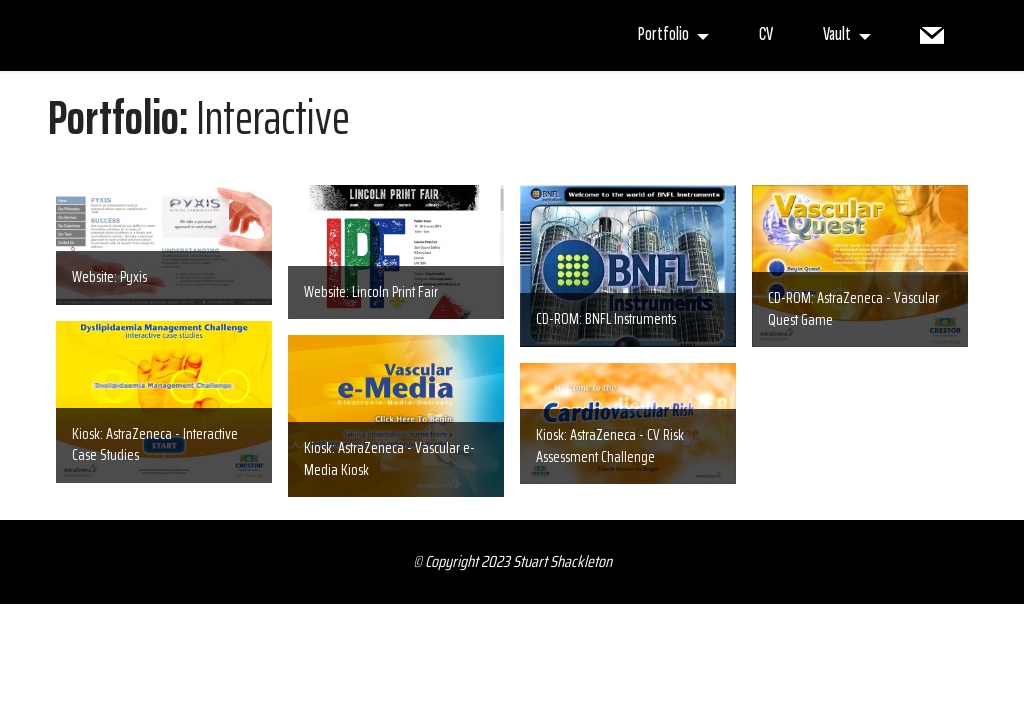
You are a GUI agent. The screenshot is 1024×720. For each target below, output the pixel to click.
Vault (837, 34)
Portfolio (663, 34)
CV (766, 34)
